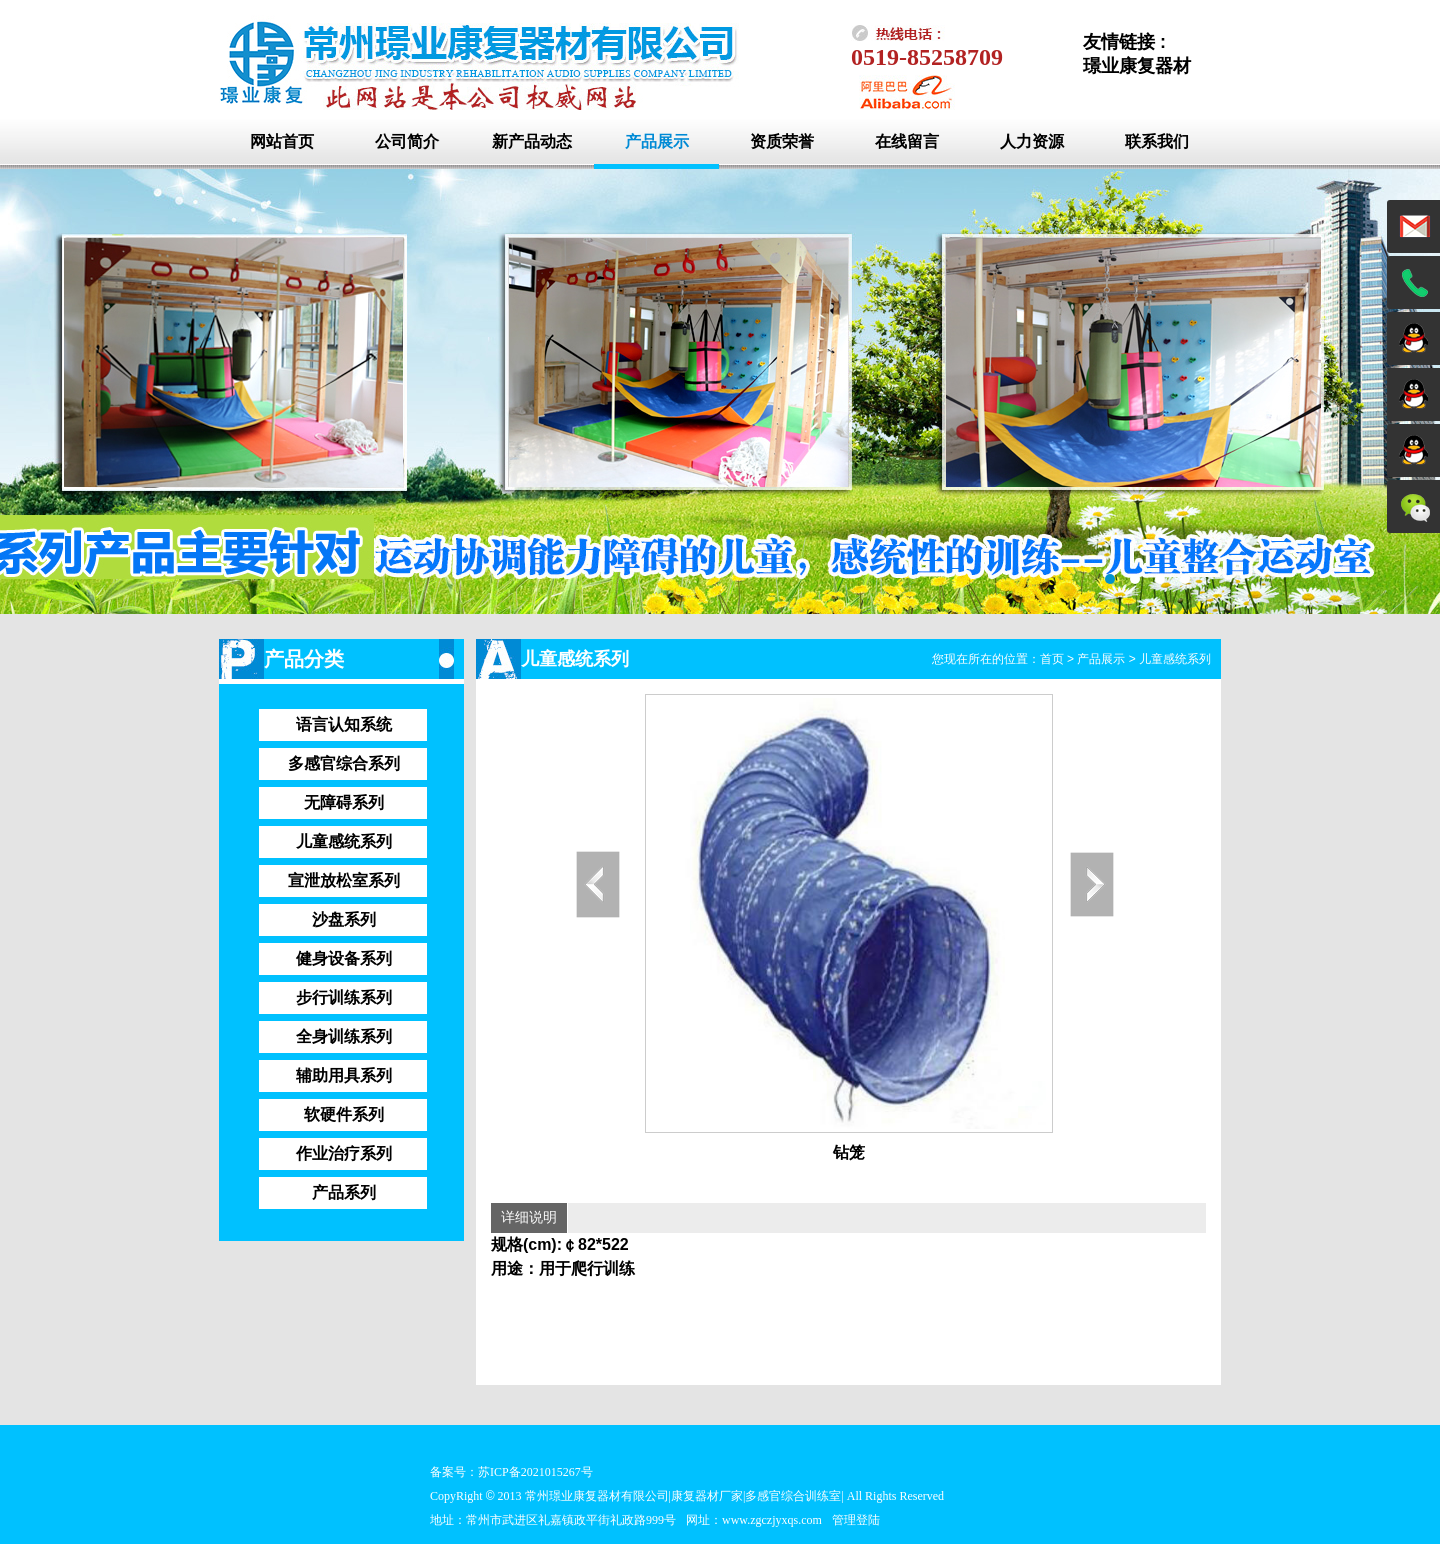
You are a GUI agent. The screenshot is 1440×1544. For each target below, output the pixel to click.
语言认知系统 (344, 724)
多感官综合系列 (344, 763)
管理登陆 (856, 1520)
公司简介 (407, 141)
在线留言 (907, 141)
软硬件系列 (344, 1114)
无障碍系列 (344, 802)
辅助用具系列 (344, 1075)
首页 (1052, 659)
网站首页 (282, 141)
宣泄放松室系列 (344, 880)
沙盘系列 (344, 919)
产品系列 (344, 1192)
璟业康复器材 (1137, 66)
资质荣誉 (782, 141)
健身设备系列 (344, 958)
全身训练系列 (344, 1036)
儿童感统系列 (344, 841)
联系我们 (1157, 141)
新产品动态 (532, 141)
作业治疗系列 (344, 1153)
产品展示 (657, 141)
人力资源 (1032, 141)
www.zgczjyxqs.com (772, 1520)
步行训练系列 (344, 997)
